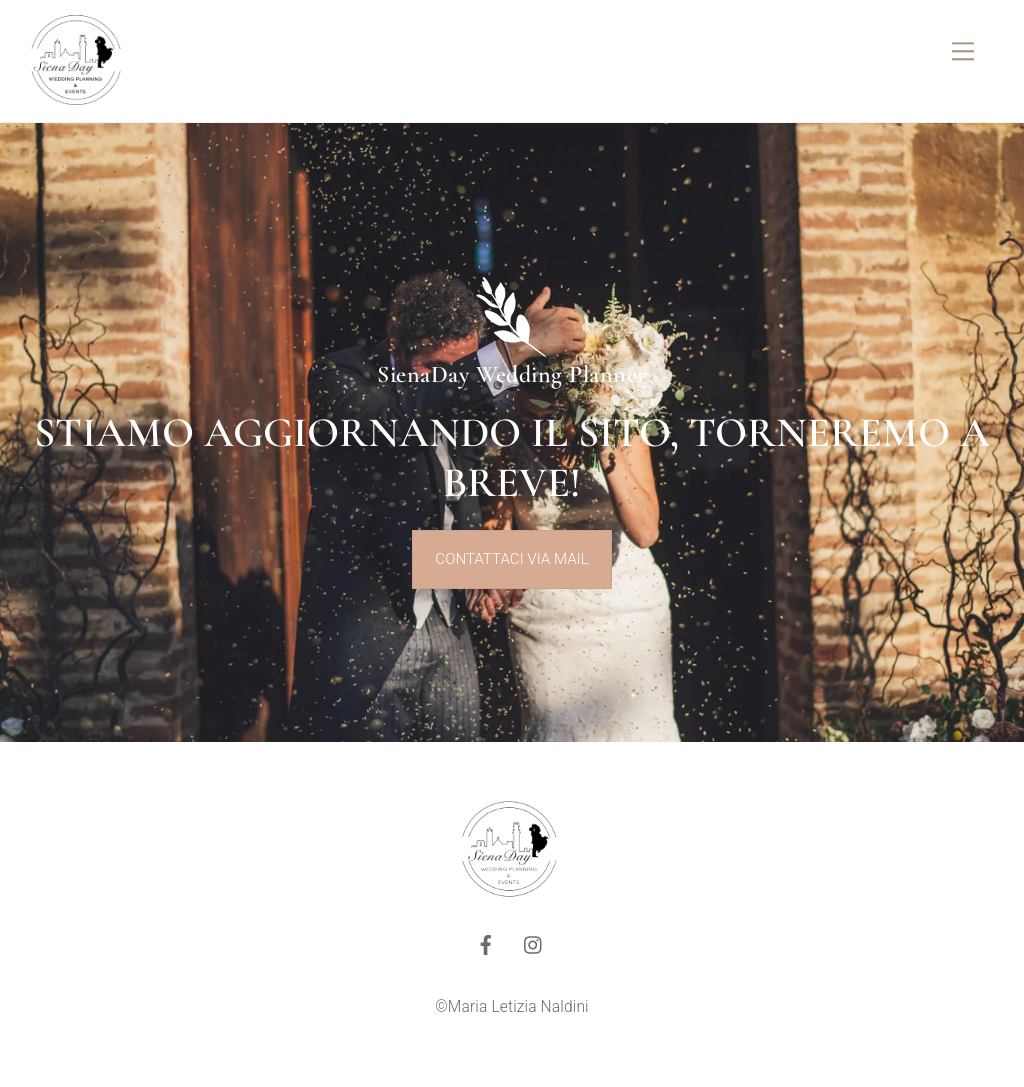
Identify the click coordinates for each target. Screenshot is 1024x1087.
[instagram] (534, 943)
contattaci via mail (511, 559)
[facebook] (486, 943)
